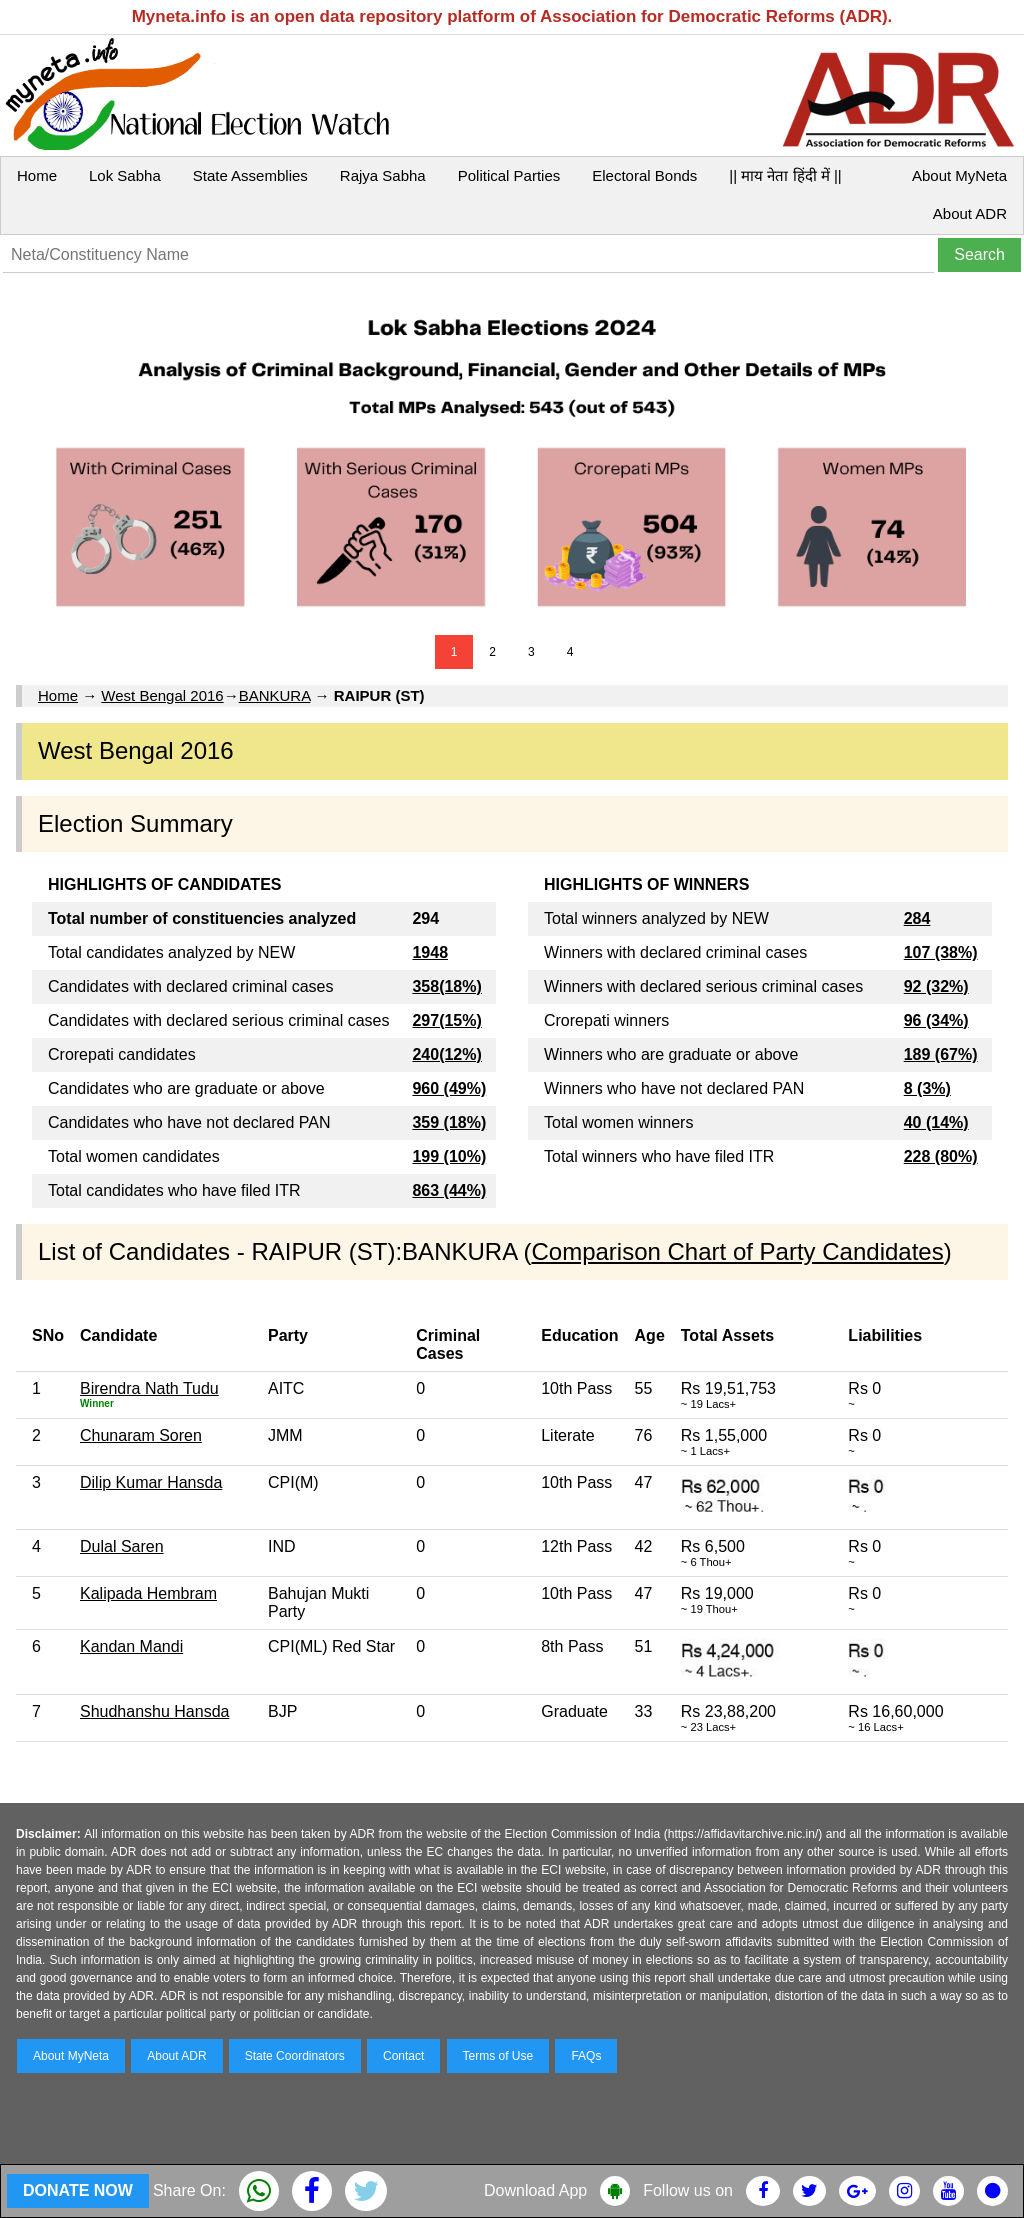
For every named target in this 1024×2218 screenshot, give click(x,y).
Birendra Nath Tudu (149, 1388)
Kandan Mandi (131, 1646)
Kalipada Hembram (148, 1593)
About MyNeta (959, 175)
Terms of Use (498, 2056)
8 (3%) (927, 1088)
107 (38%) (941, 952)
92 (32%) (936, 986)
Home (37, 175)
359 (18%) (449, 1122)
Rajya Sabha (383, 175)
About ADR (970, 213)
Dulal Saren (122, 1546)
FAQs (586, 2056)
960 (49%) (449, 1088)
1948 (430, 952)
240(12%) (446, 1054)
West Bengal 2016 (162, 695)
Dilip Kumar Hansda (151, 1482)
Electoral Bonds (644, 175)
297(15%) (446, 1020)
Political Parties (509, 175)
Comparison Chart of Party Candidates (737, 1251)
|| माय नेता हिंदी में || (785, 175)
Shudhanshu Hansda (154, 1711)
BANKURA (275, 695)
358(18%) (446, 986)
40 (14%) (936, 1122)
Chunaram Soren (141, 1435)
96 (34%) (936, 1020)
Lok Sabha (125, 175)
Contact (403, 2056)
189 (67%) (941, 1054)
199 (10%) (449, 1156)
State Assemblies (250, 175)
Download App (535, 2190)
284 (917, 918)
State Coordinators (295, 2056)
